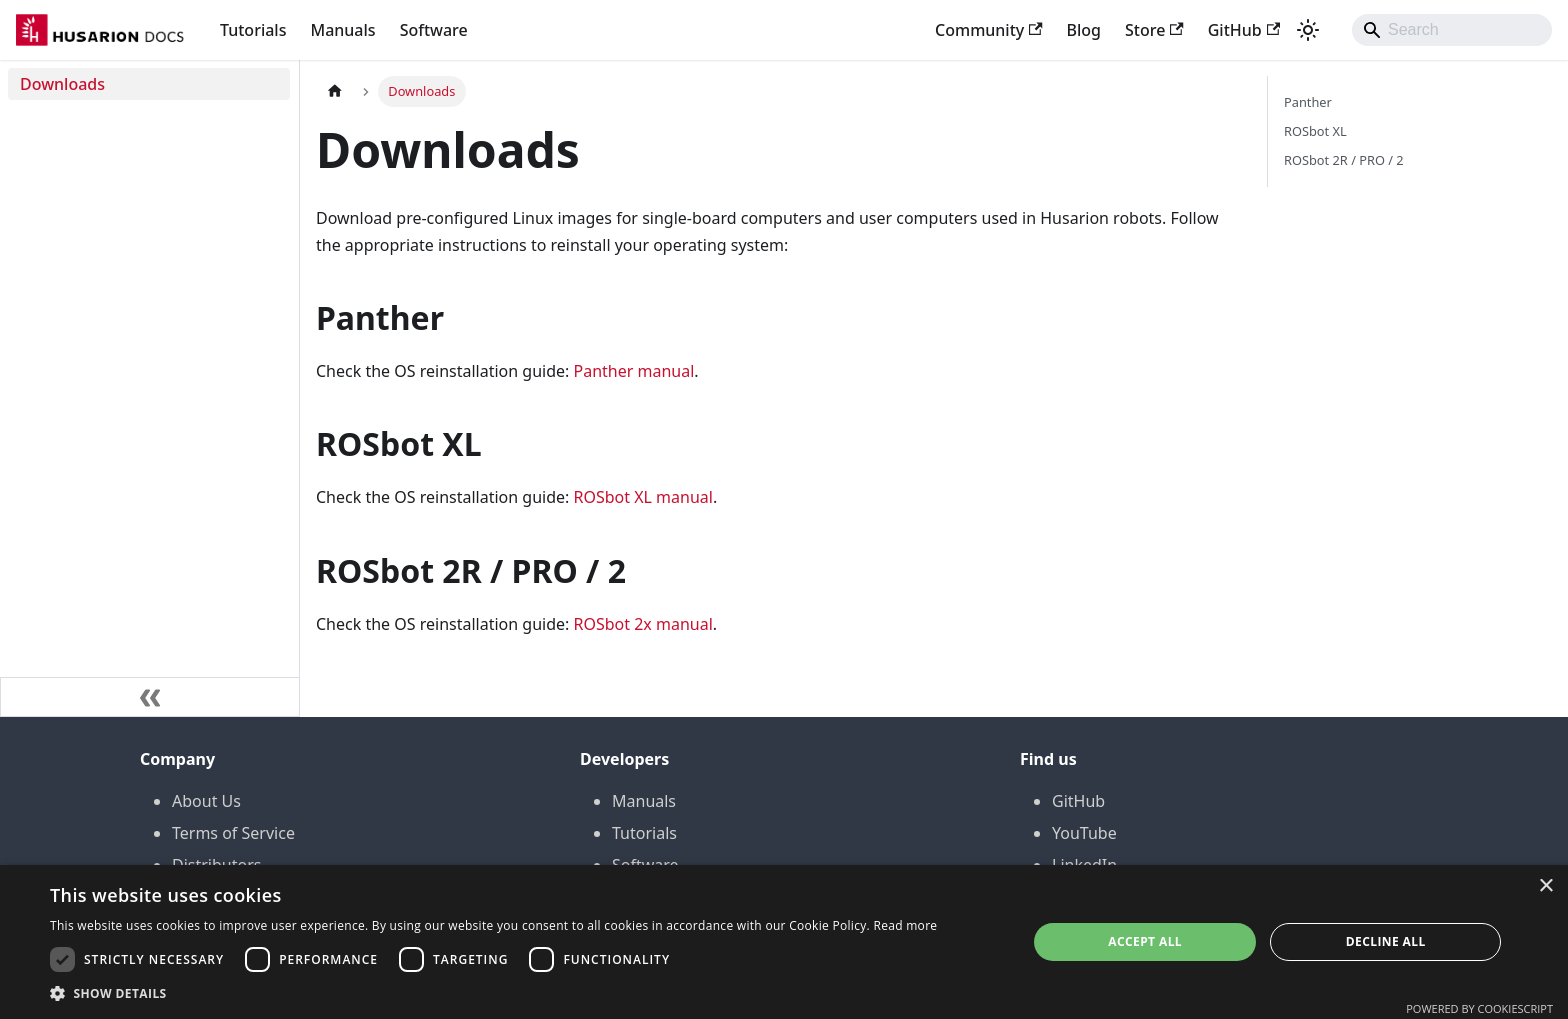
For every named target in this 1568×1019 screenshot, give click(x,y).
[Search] (1452, 30)
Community (989, 30)
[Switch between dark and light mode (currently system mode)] (1308, 30)
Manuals (342, 30)
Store (1154, 30)
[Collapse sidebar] (150, 697)
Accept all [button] (1145, 941)
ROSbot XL (1315, 131)
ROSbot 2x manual (642, 624)
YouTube (1084, 833)
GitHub (1244, 30)
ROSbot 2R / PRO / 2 (1344, 160)
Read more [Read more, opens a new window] (905, 925)
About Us (206, 801)
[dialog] (784, 942)
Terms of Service (233, 833)
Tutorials (253, 30)
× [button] (1545, 886)
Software (434, 30)
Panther (1308, 102)
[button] (493, 993)
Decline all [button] (1386, 941)
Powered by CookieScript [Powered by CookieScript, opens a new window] (1479, 1008)
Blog (1084, 30)
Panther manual (633, 371)
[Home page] (335, 91)
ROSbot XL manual (642, 497)
